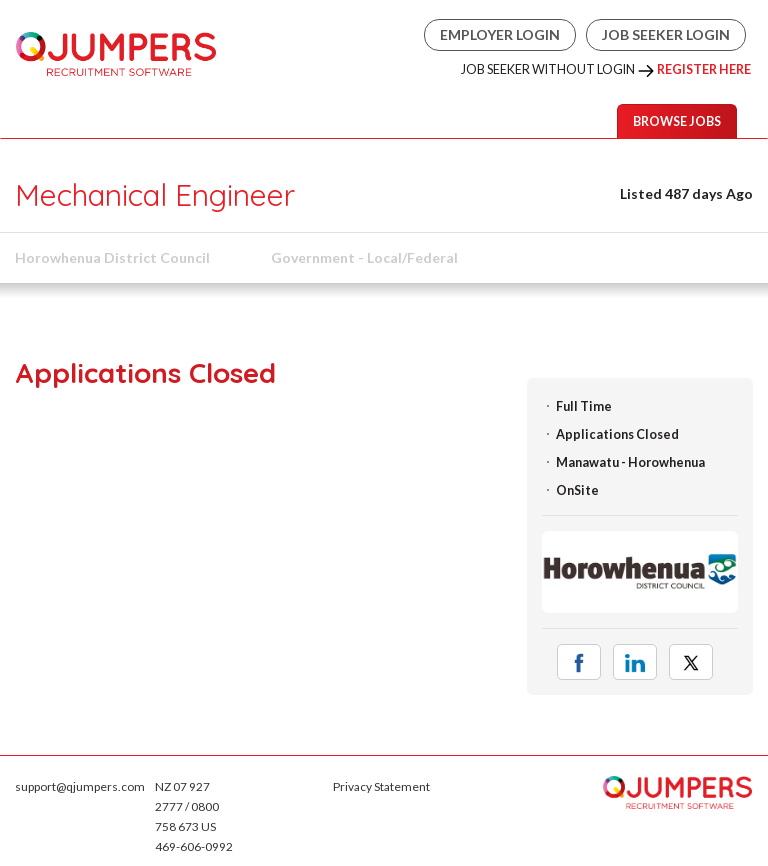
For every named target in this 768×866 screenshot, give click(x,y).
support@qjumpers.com (80, 786)
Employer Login (500, 34)
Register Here (704, 69)
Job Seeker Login (666, 34)
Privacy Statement (381, 786)
